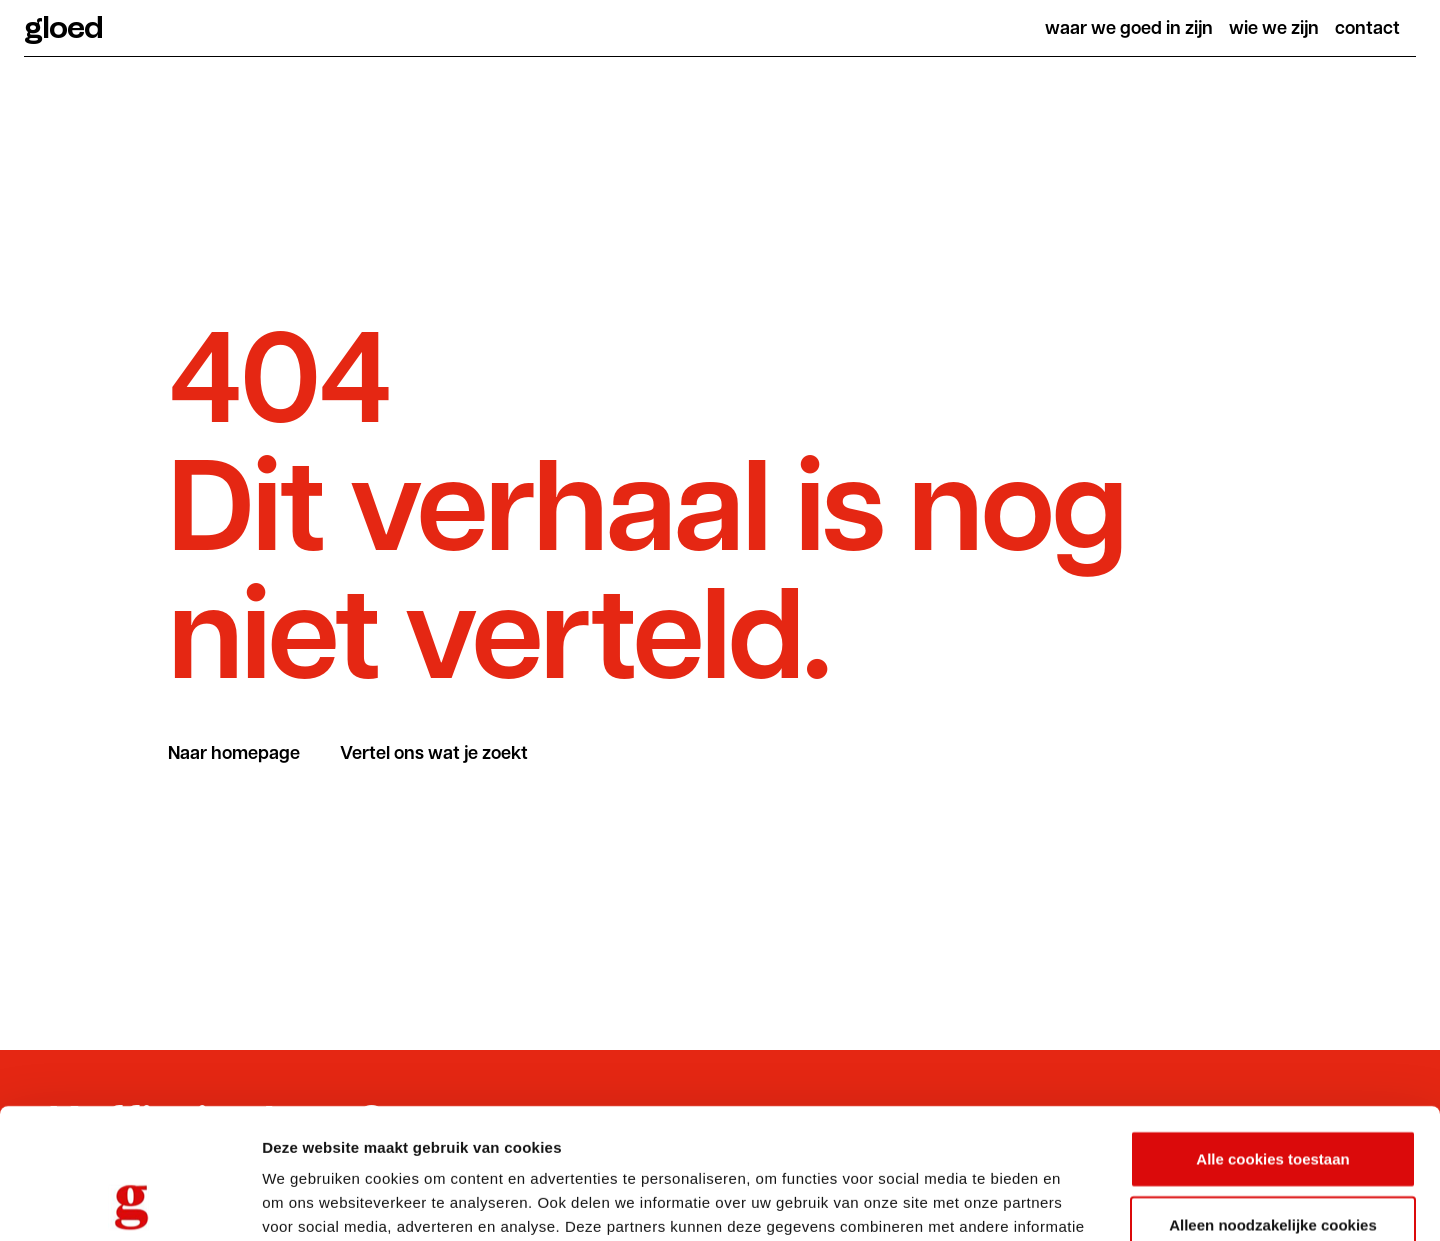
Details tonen (1080, 1201)
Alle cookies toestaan (1272, 1028)
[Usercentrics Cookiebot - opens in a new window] (129, 1202)
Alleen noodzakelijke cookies (1273, 1094)
